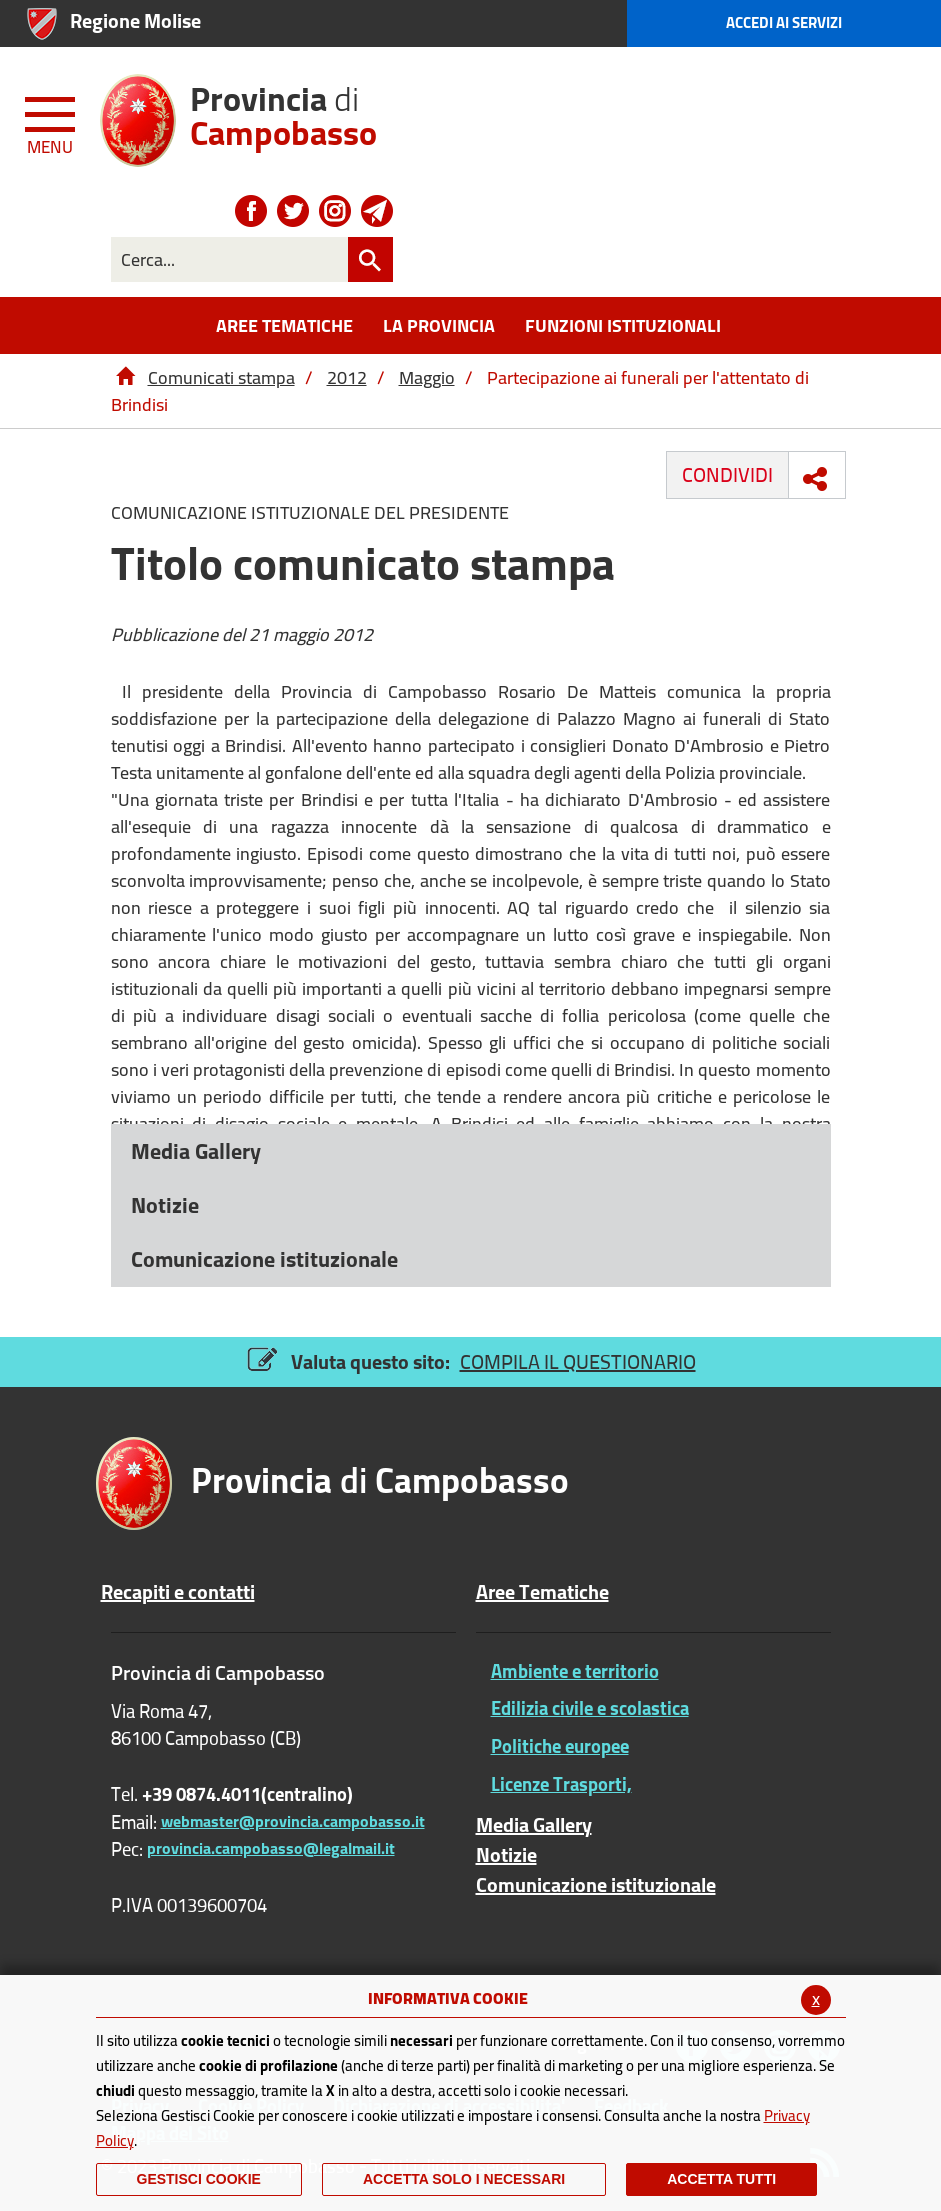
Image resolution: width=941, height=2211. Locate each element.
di (283, 108)
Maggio (427, 377)
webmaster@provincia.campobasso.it (293, 1821)
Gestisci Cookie (199, 2179)
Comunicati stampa (221, 377)
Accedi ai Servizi (784, 22)
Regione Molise (135, 20)
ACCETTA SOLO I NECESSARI (464, 2179)
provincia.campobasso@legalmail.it (271, 1848)
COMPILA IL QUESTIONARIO (578, 1361)
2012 (347, 377)
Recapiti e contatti (178, 1592)
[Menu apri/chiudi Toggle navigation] (52, 122)
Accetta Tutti (721, 2179)
